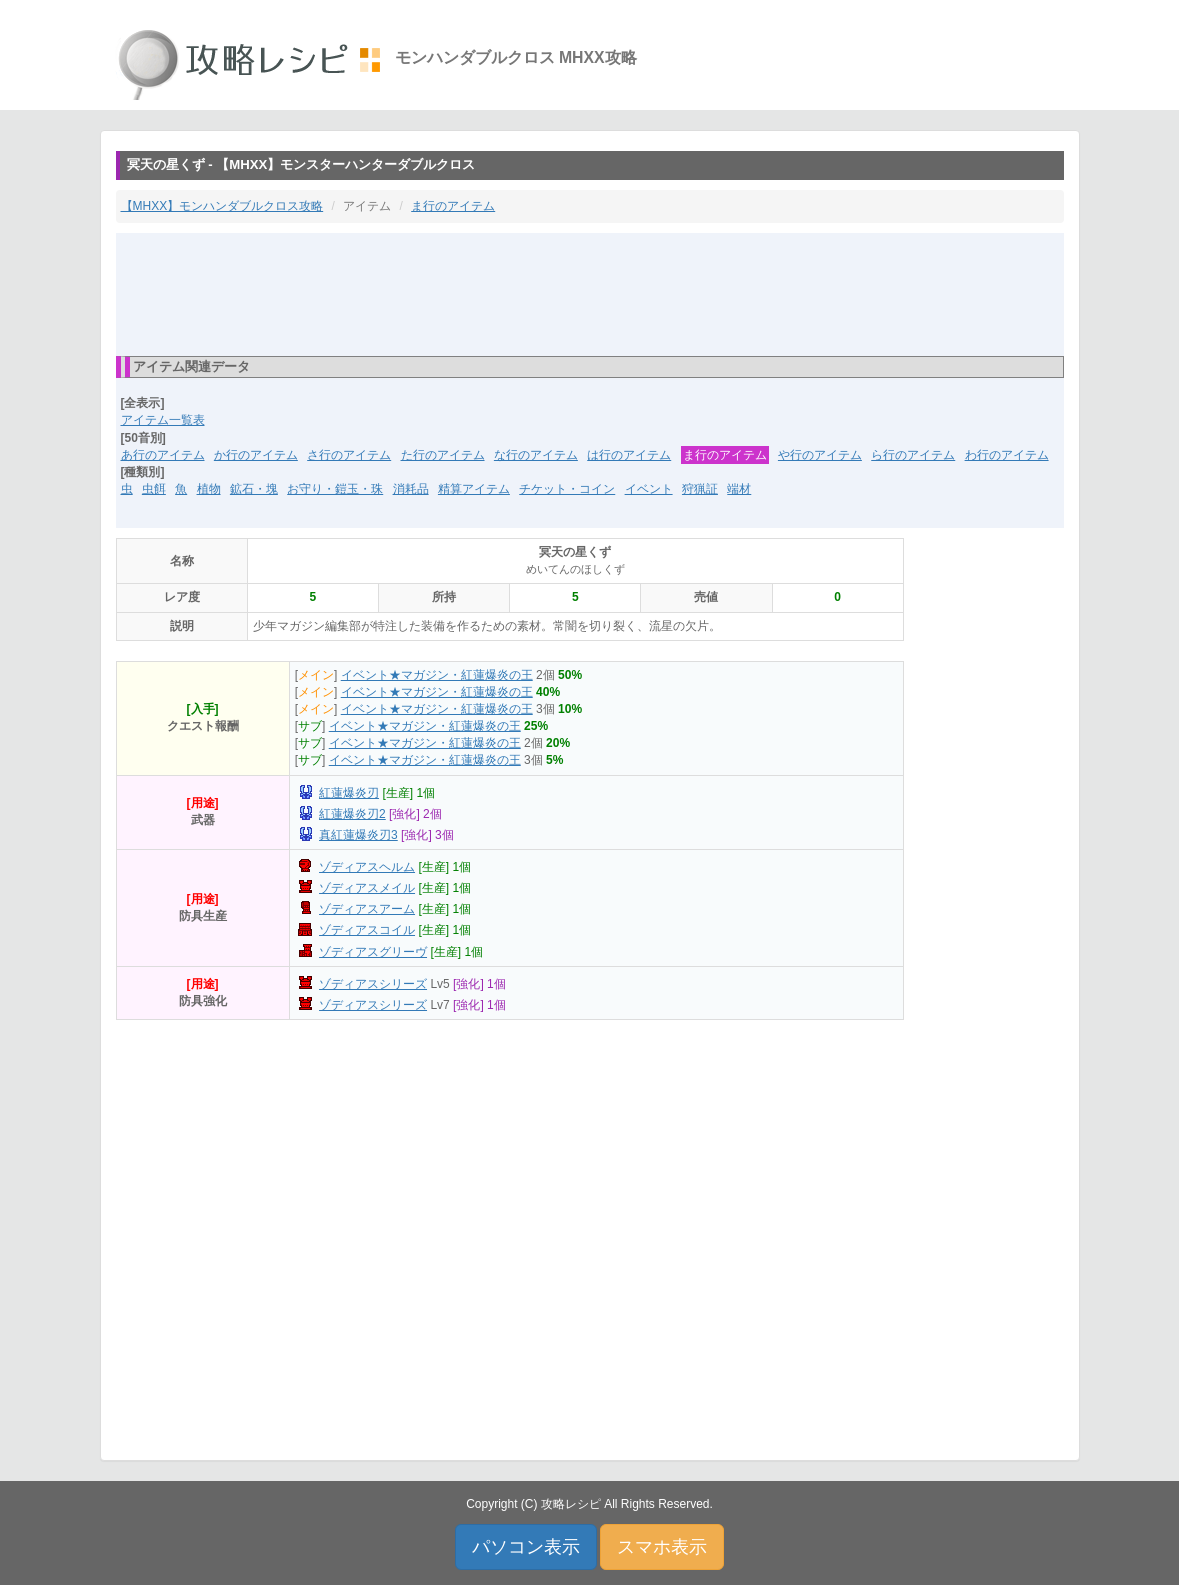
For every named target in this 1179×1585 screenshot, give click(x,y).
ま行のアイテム (453, 206)
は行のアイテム (629, 455)
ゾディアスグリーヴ (373, 952)
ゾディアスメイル (367, 888)
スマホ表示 (662, 1547)
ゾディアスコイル (367, 930)
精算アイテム (474, 489)
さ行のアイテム (349, 455)
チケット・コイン (567, 489)
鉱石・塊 (254, 489)
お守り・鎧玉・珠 (335, 489)
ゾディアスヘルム (367, 867)
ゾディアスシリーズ (373, 984)
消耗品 (411, 489)
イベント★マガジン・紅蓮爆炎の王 (437, 675)
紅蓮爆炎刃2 (352, 814)
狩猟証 (700, 489)
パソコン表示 (526, 1547)
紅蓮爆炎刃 (349, 793)
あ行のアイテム (163, 455)
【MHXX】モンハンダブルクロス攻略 (222, 206)
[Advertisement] (590, 293)
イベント (649, 489)
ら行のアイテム (913, 455)
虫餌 (154, 489)
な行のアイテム (536, 455)
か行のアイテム (256, 455)
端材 (739, 489)
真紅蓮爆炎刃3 (358, 835)
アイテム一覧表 (163, 420)
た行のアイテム (443, 455)
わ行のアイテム (1007, 455)
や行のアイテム (820, 455)
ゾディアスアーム (367, 909)
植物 (209, 489)
